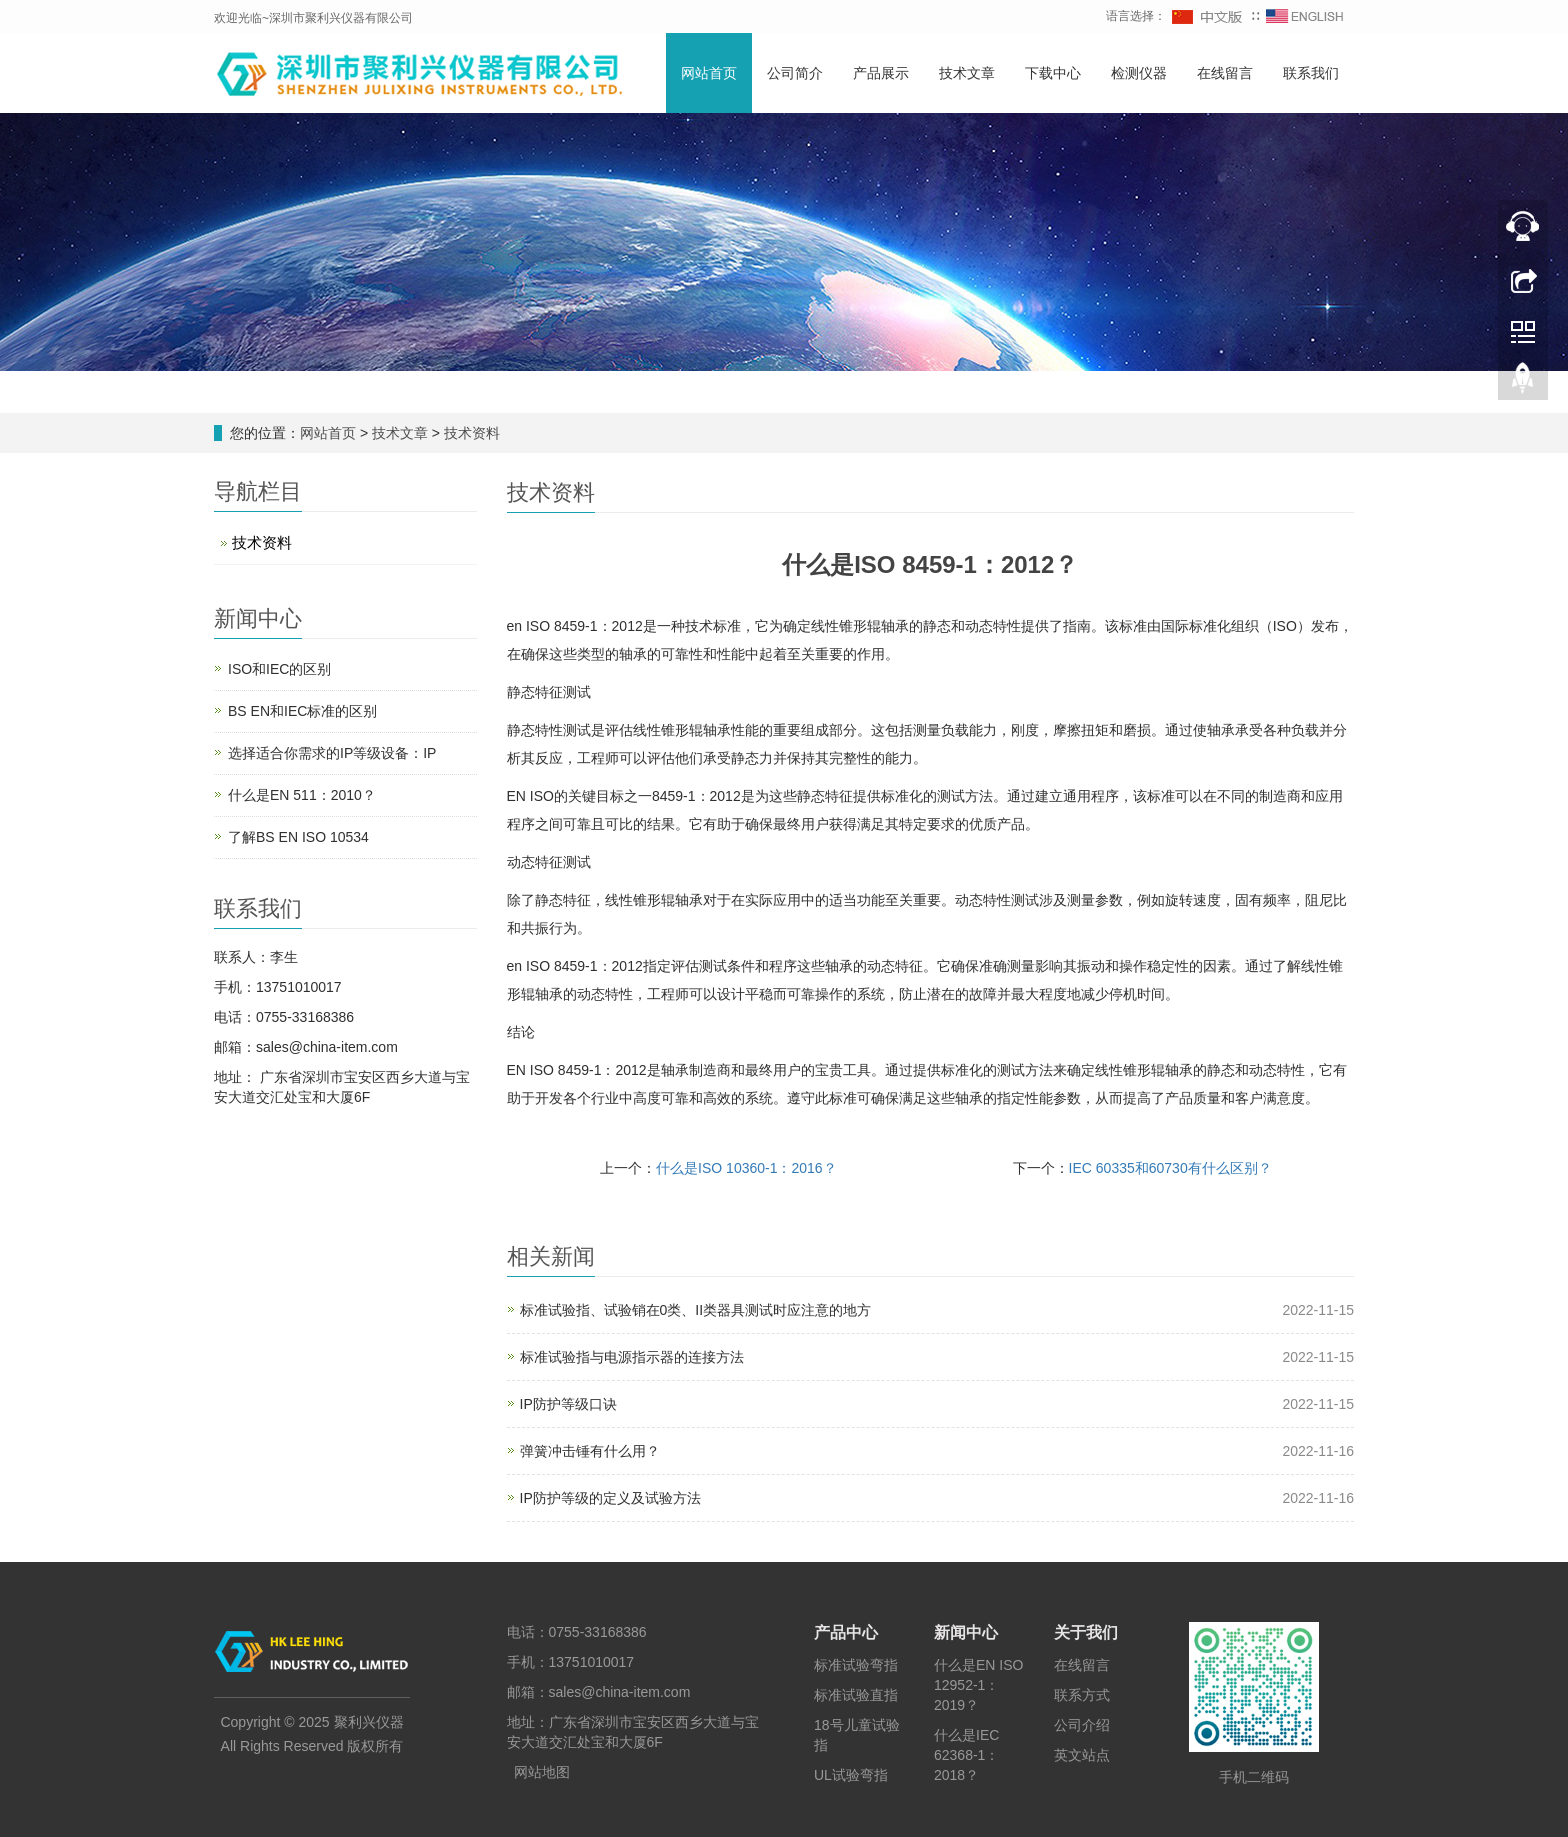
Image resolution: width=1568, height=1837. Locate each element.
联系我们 (1311, 73)
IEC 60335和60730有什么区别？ (1170, 1168)
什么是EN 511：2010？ (302, 795)
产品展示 (881, 73)
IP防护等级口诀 (568, 1404)
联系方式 (1082, 1695)
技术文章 (967, 73)
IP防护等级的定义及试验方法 (610, 1498)
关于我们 (1086, 1632)
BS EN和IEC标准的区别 (302, 711)
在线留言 (1225, 73)
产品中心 (846, 1632)
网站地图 (542, 1772)
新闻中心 (966, 1632)
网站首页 (709, 73)
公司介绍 (1082, 1725)
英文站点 (1082, 1755)
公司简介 (795, 73)
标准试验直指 (856, 1695)
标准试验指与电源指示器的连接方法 (632, 1357)
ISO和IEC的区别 (279, 669)
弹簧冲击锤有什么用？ (590, 1451)
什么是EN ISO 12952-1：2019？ (978, 1685)
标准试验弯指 (856, 1665)
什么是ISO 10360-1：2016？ (746, 1168)
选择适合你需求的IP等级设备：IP (332, 753)
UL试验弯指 (851, 1775)
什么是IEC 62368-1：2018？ (966, 1755)
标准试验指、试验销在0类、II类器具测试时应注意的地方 (696, 1310)
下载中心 (1053, 73)
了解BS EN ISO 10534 (298, 837)
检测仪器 (1139, 73)
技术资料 (470, 433)
